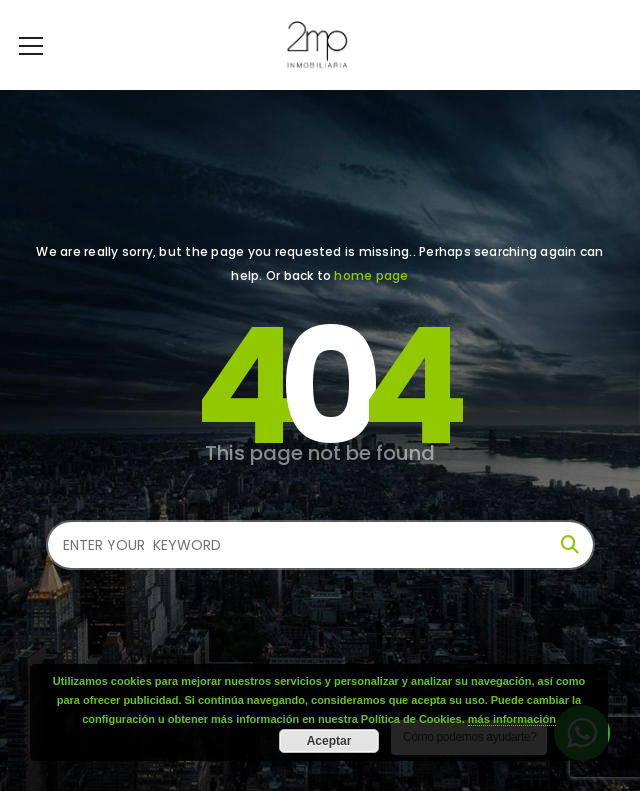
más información (512, 719)
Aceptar (329, 741)
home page (371, 275)
